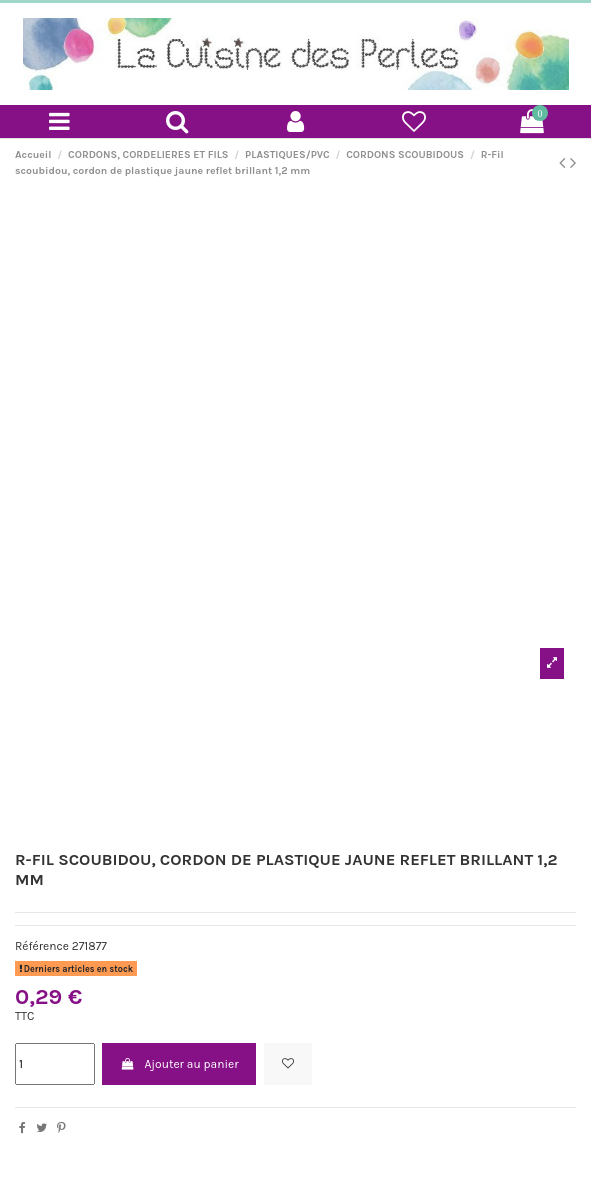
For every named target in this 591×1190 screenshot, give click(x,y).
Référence (42, 946)
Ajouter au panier (179, 1064)
